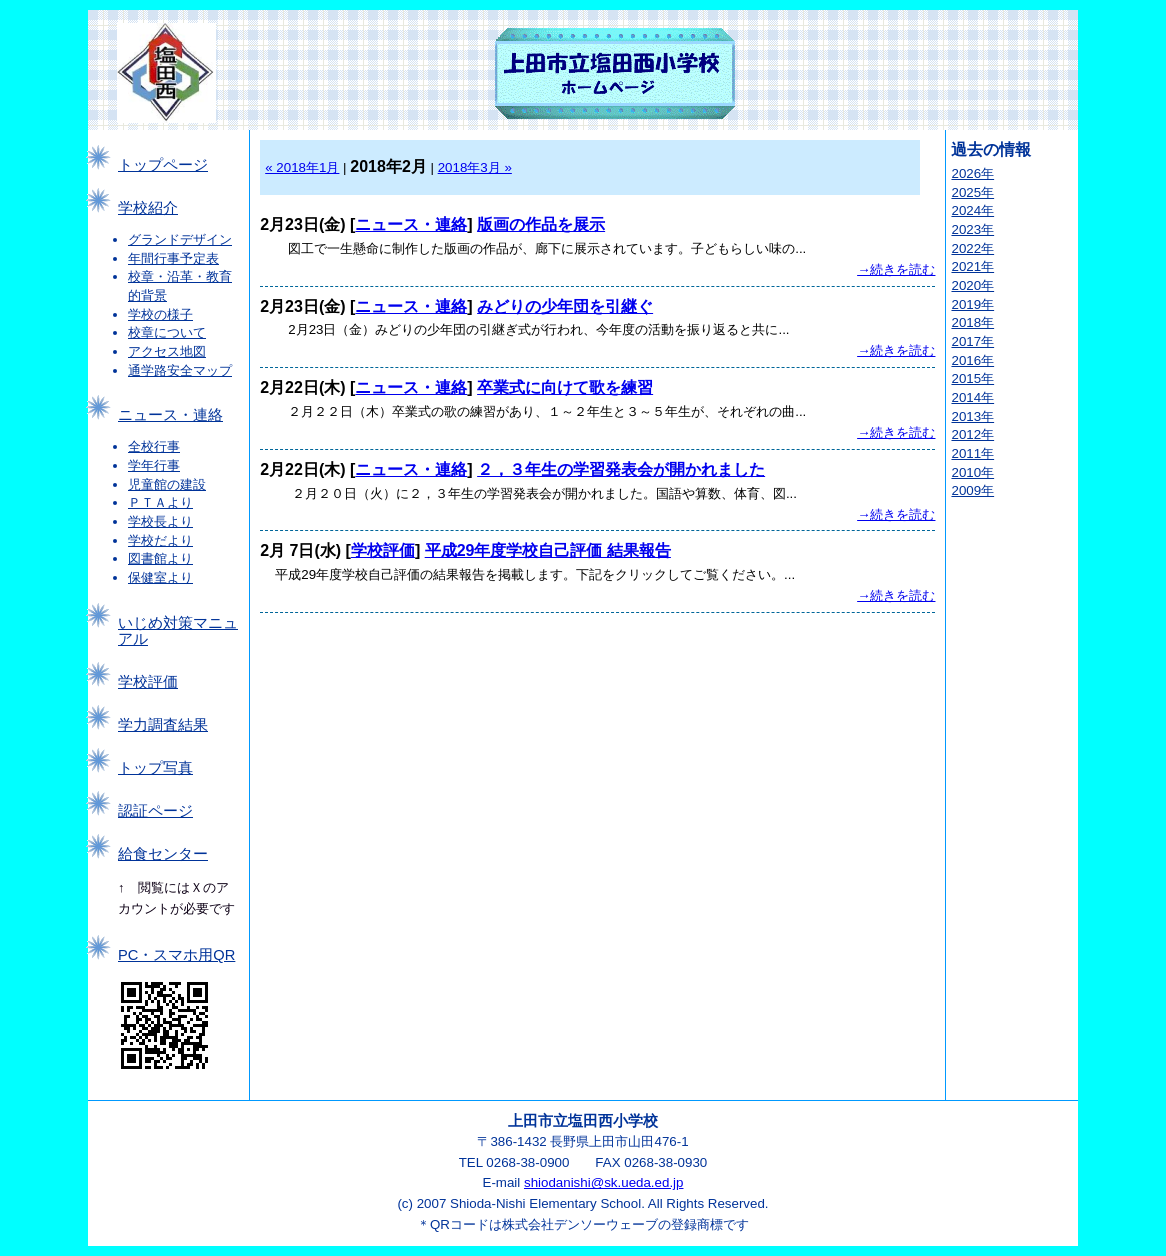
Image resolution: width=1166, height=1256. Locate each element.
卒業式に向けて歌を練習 (565, 387)
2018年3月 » (475, 167)
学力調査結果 (163, 725)
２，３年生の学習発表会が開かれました (621, 469)
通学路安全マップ (180, 370)
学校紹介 (148, 208)
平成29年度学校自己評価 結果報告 (548, 550)
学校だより (160, 540)
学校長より (160, 521)
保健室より (160, 577)
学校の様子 (160, 314)
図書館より (160, 558)
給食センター (163, 854)
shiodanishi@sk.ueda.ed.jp (604, 1182)
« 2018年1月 (302, 167)
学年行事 (154, 465)
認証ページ (155, 811)
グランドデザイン (180, 239)
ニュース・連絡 (170, 415)
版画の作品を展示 (541, 224)
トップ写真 (155, 768)
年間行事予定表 (173, 258)
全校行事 (154, 446)
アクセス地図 (167, 351)
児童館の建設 (167, 484)
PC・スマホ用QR (176, 955)
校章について (167, 332)
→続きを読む (896, 269)
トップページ (163, 165)
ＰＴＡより (160, 502)
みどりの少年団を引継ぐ (565, 306)
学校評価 (148, 682)
